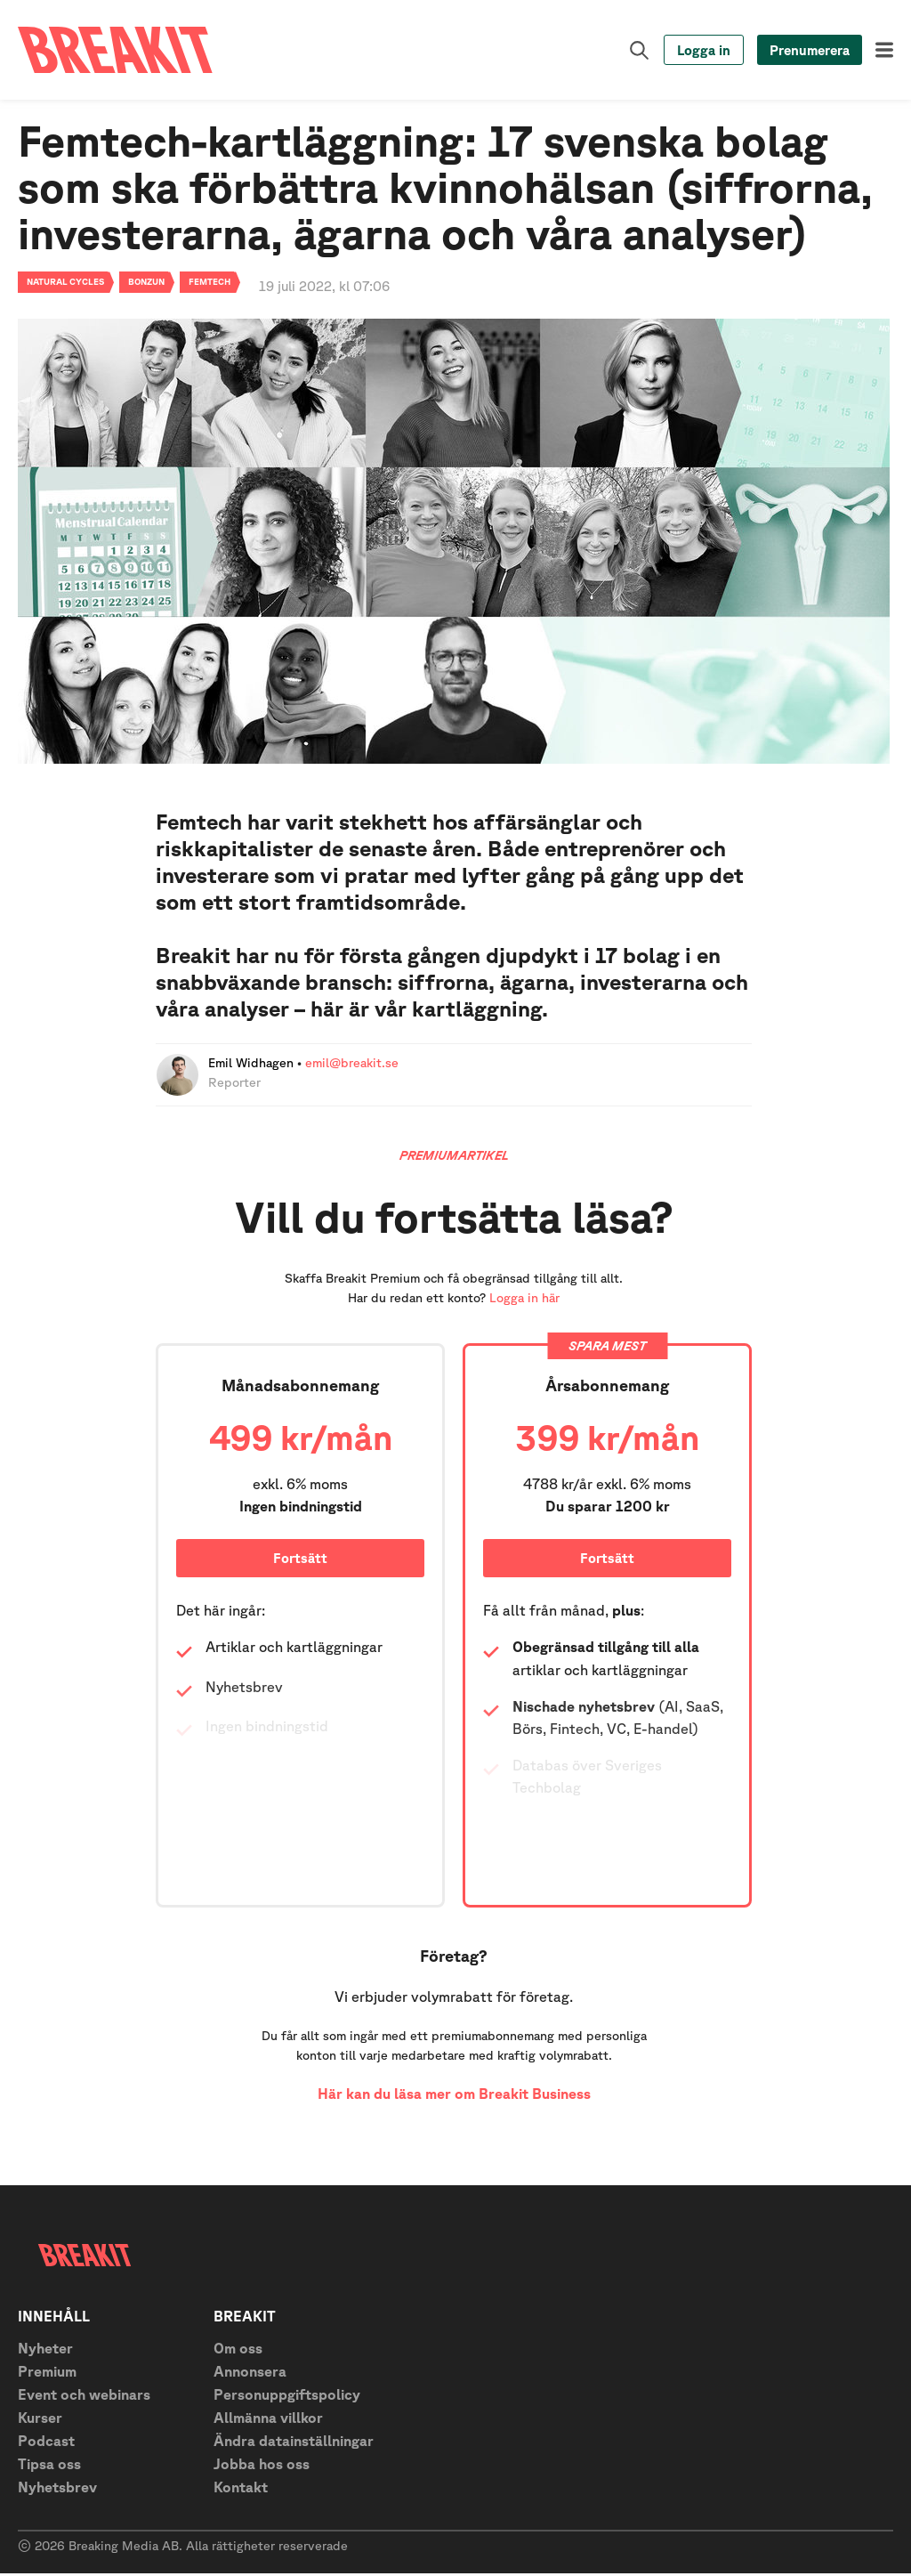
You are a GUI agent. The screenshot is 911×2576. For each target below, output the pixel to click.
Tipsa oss (49, 2467)
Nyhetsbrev (57, 2490)
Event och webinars (84, 2397)
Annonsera (250, 2374)
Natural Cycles (65, 284)
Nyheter (45, 2351)
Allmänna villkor (268, 2420)
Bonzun (146, 284)
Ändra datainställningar (294, 2443)
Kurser (40, 2420)
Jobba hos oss (262, 2467)
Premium (47, 2374)
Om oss (238, 2351)
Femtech (209, 284)
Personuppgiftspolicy (287, 2397)
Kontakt (241, 2490)
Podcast (46, 2443)
